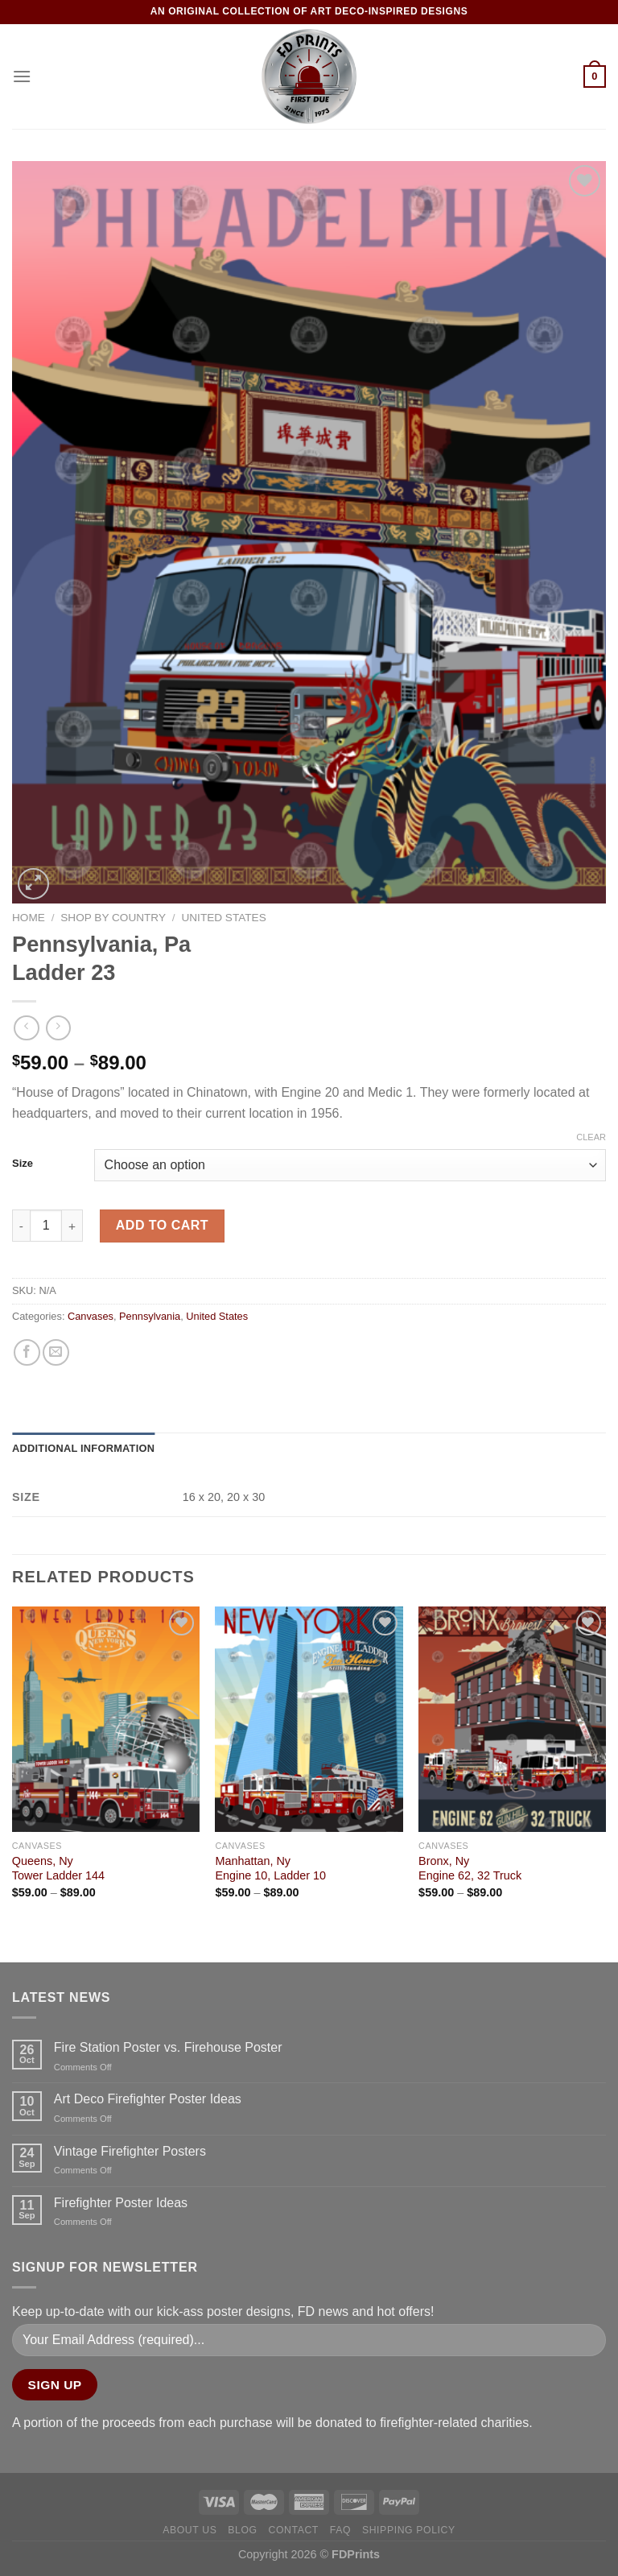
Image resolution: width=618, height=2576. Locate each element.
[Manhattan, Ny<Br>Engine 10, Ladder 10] (308, 1718)
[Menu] (21, 76)
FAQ (340, 2530)
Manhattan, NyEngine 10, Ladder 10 (270, 1868)
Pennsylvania (149, 1316)
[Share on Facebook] (27, 1352)
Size (22, 1163)
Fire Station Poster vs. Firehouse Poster (168, 2047)
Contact (293, 2530)
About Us (189, 2530)
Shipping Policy (408, 2530)
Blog (242, 2530)
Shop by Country (113, 918)
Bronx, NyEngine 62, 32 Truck (469, 1868)
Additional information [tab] (83, 1448)
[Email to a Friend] (56, 1352)
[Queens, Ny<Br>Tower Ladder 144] (106, 1718)
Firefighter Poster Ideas (120, 2203)
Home (28, 918)
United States (223, 918)
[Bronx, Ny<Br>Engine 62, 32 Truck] (512, 1718)
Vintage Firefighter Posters (130, 2151)
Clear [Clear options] (591, 1137)
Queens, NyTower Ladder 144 (58, 1868)
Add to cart (162, 1225)
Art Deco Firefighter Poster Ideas (147, 2099)
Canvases (90, 1316)
